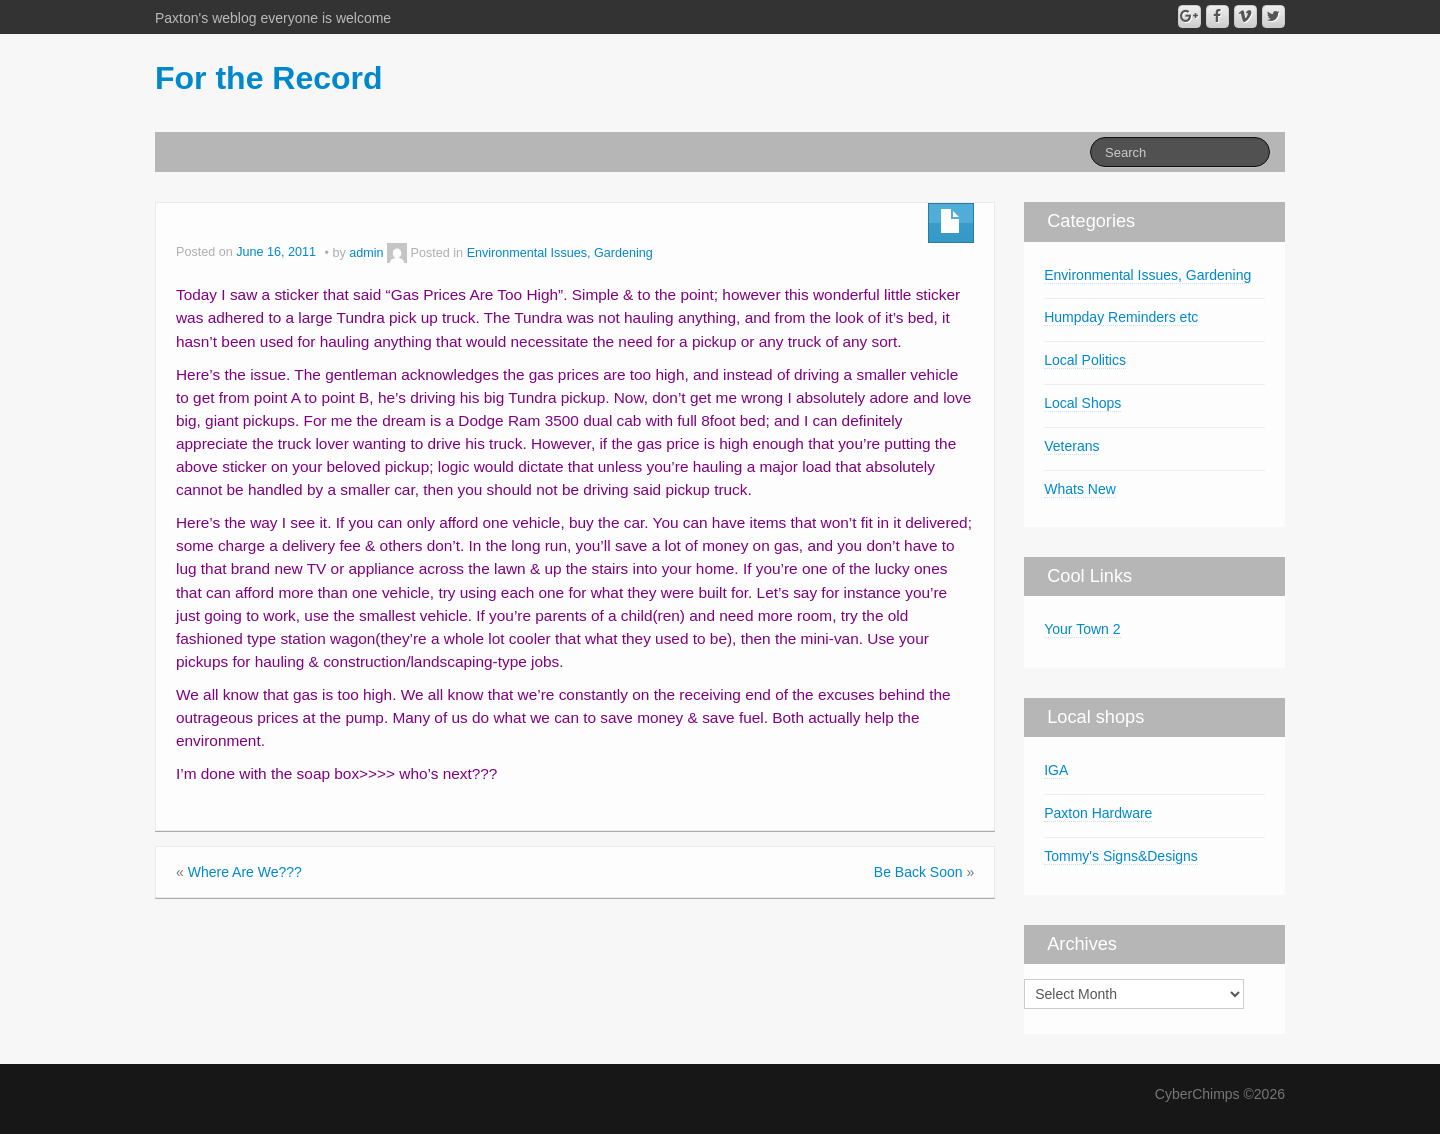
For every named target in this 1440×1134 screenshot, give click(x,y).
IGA (1056, 770)
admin (366, 253)
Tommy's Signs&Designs (1121, 856)
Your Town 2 (1082, 629)
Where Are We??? (245, 872)
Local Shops (1082, 403)
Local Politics (1085, 360)
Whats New (1080, 489)
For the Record (269, 78)
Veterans (1071, 446)
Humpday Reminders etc (1121, 317)
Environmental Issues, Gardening (560, 253)
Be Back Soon (918, 872)
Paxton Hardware (1098, 813)
